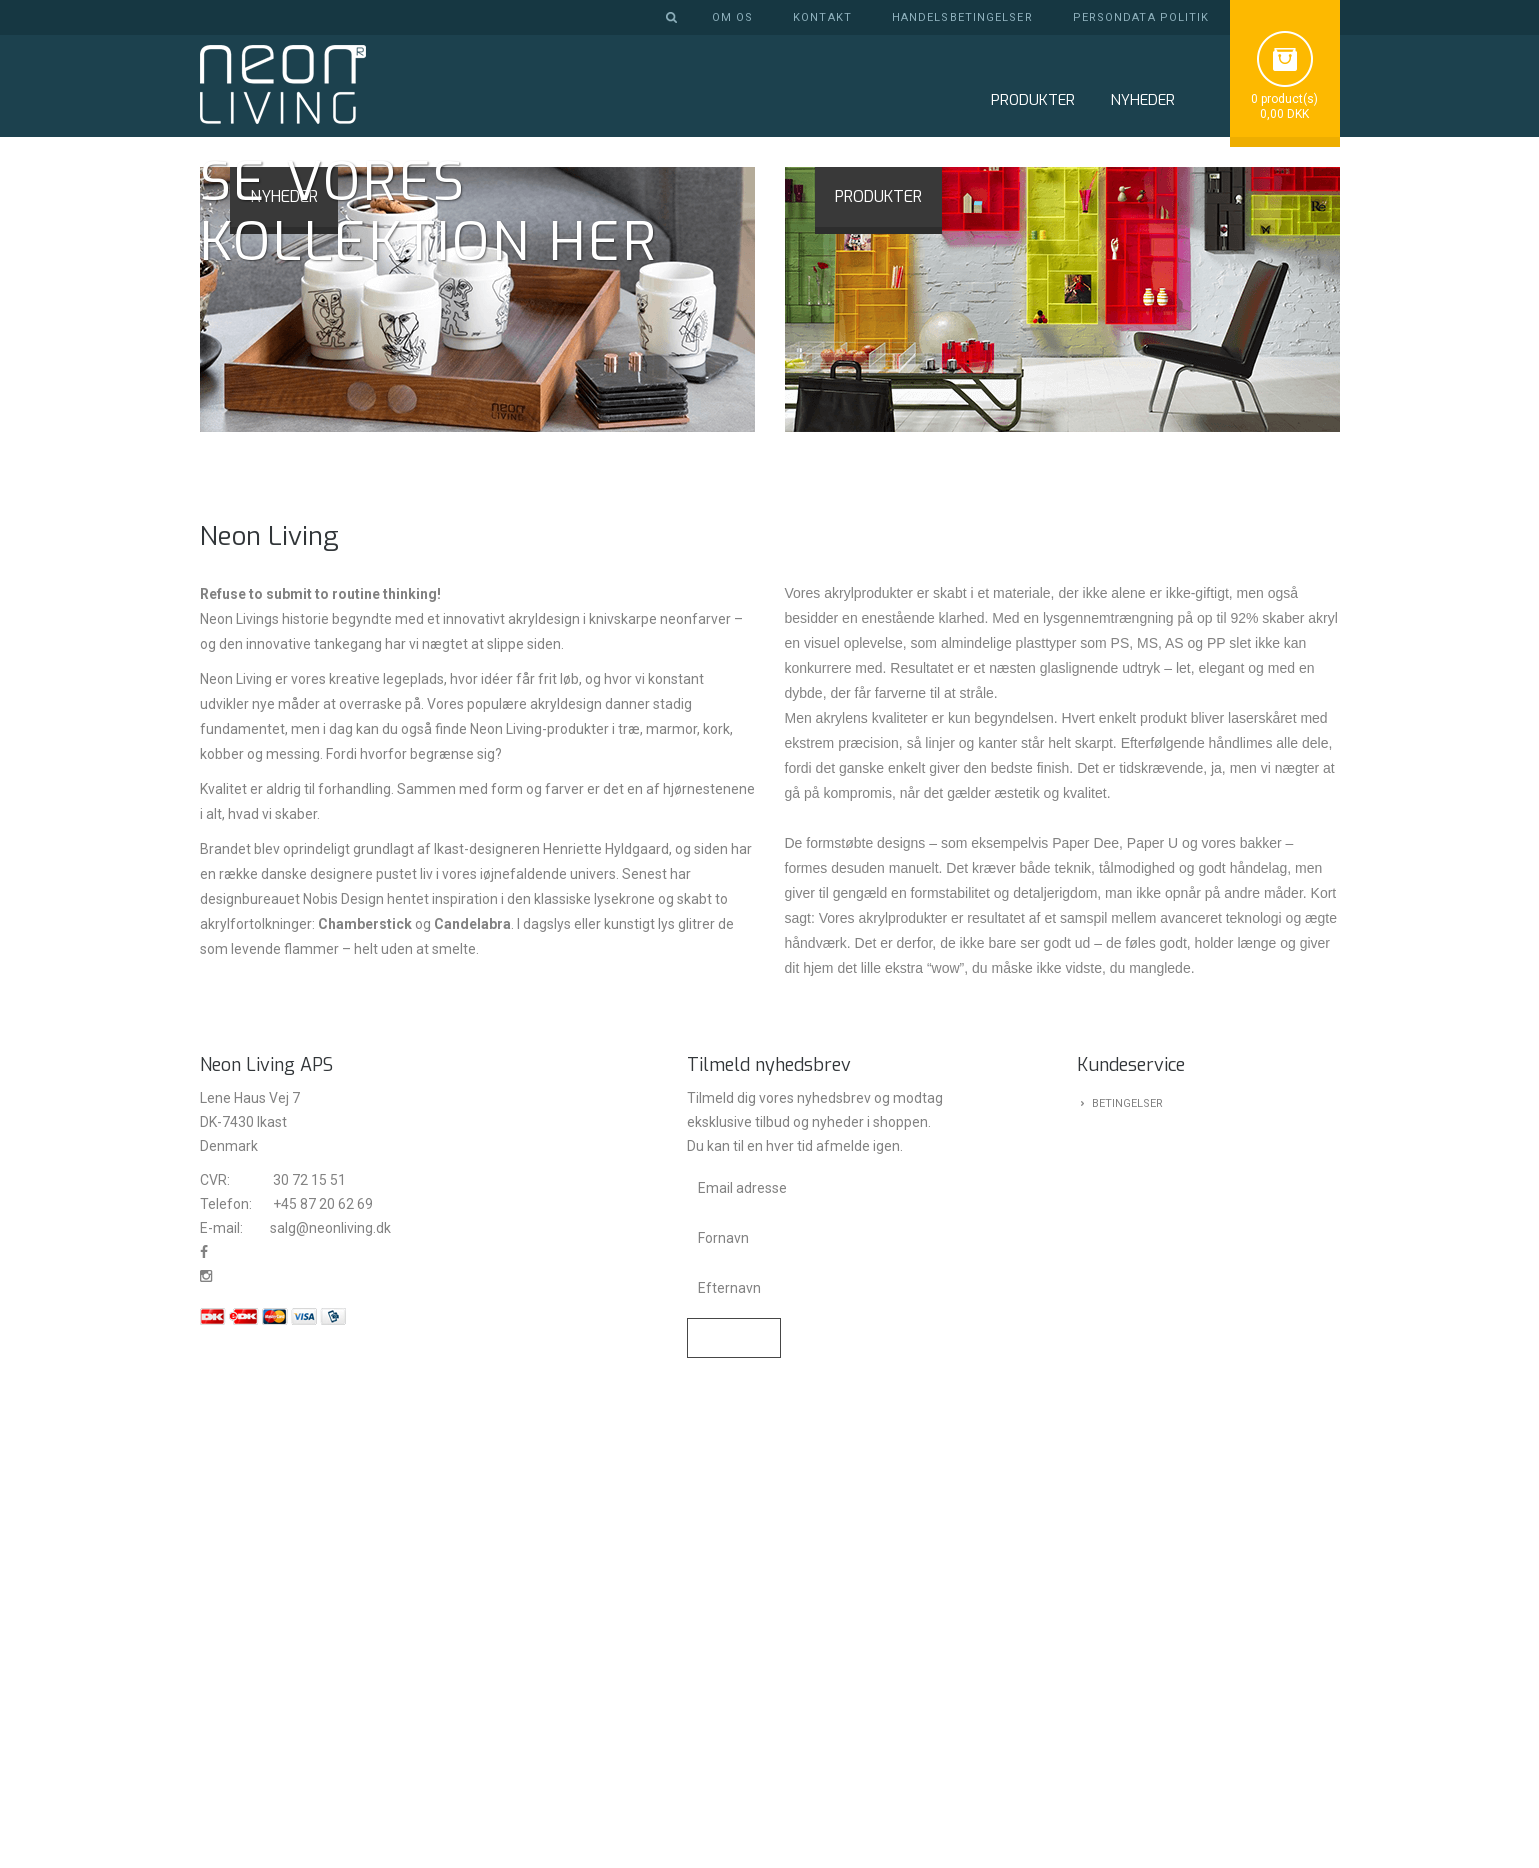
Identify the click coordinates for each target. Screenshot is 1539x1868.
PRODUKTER (878, 667)
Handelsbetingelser (962, 17)
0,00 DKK (1284, 114)
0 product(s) (1284, 99)
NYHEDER (1142, 100)
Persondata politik (1141, 17)
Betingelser (1127, 1573)
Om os (733, 17)
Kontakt (822, 17)
